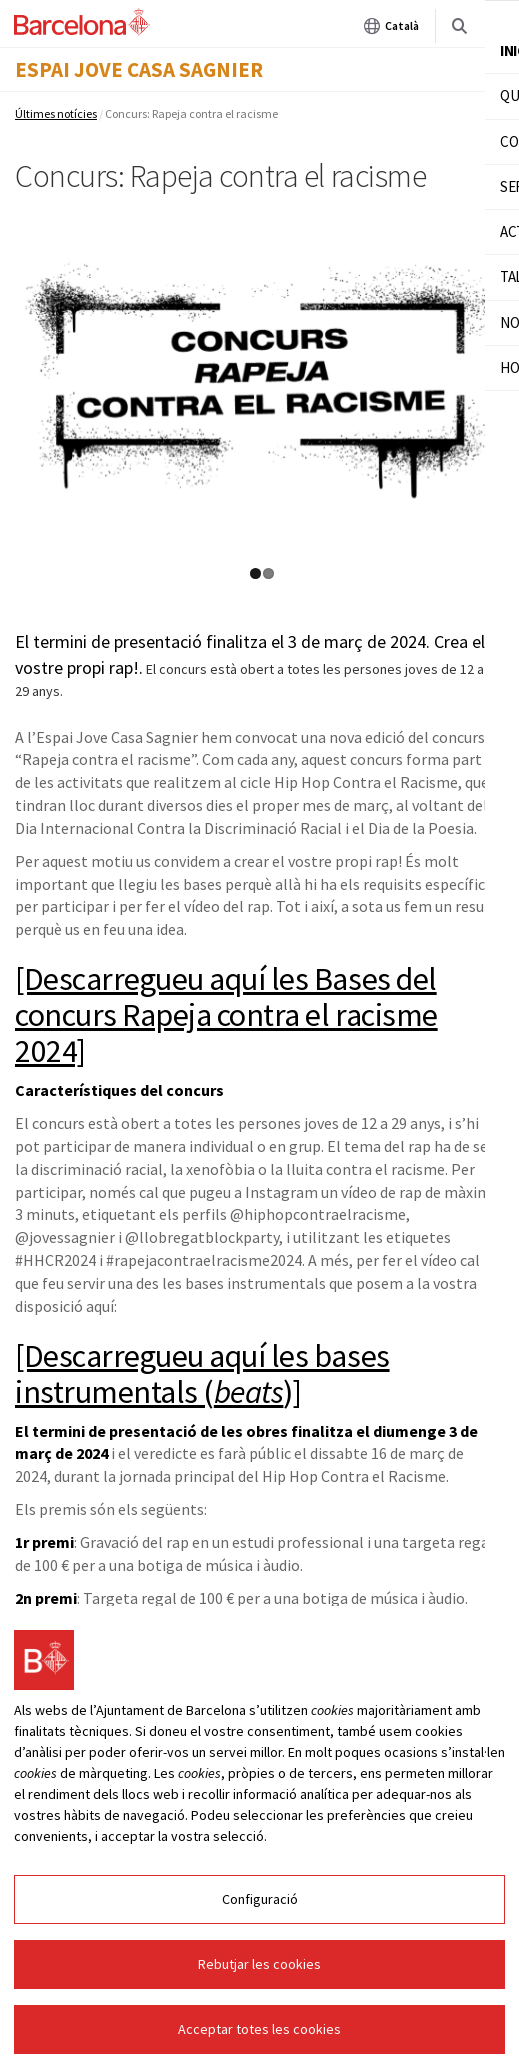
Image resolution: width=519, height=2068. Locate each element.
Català (391, 26)
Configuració (260, 1899)
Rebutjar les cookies (259, 1964)
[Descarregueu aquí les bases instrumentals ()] (202, 1374)
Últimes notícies (56, 113)
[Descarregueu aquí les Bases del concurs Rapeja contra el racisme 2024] (226, 1015)
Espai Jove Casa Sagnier (139, 69)
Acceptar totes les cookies (259, 2029)
